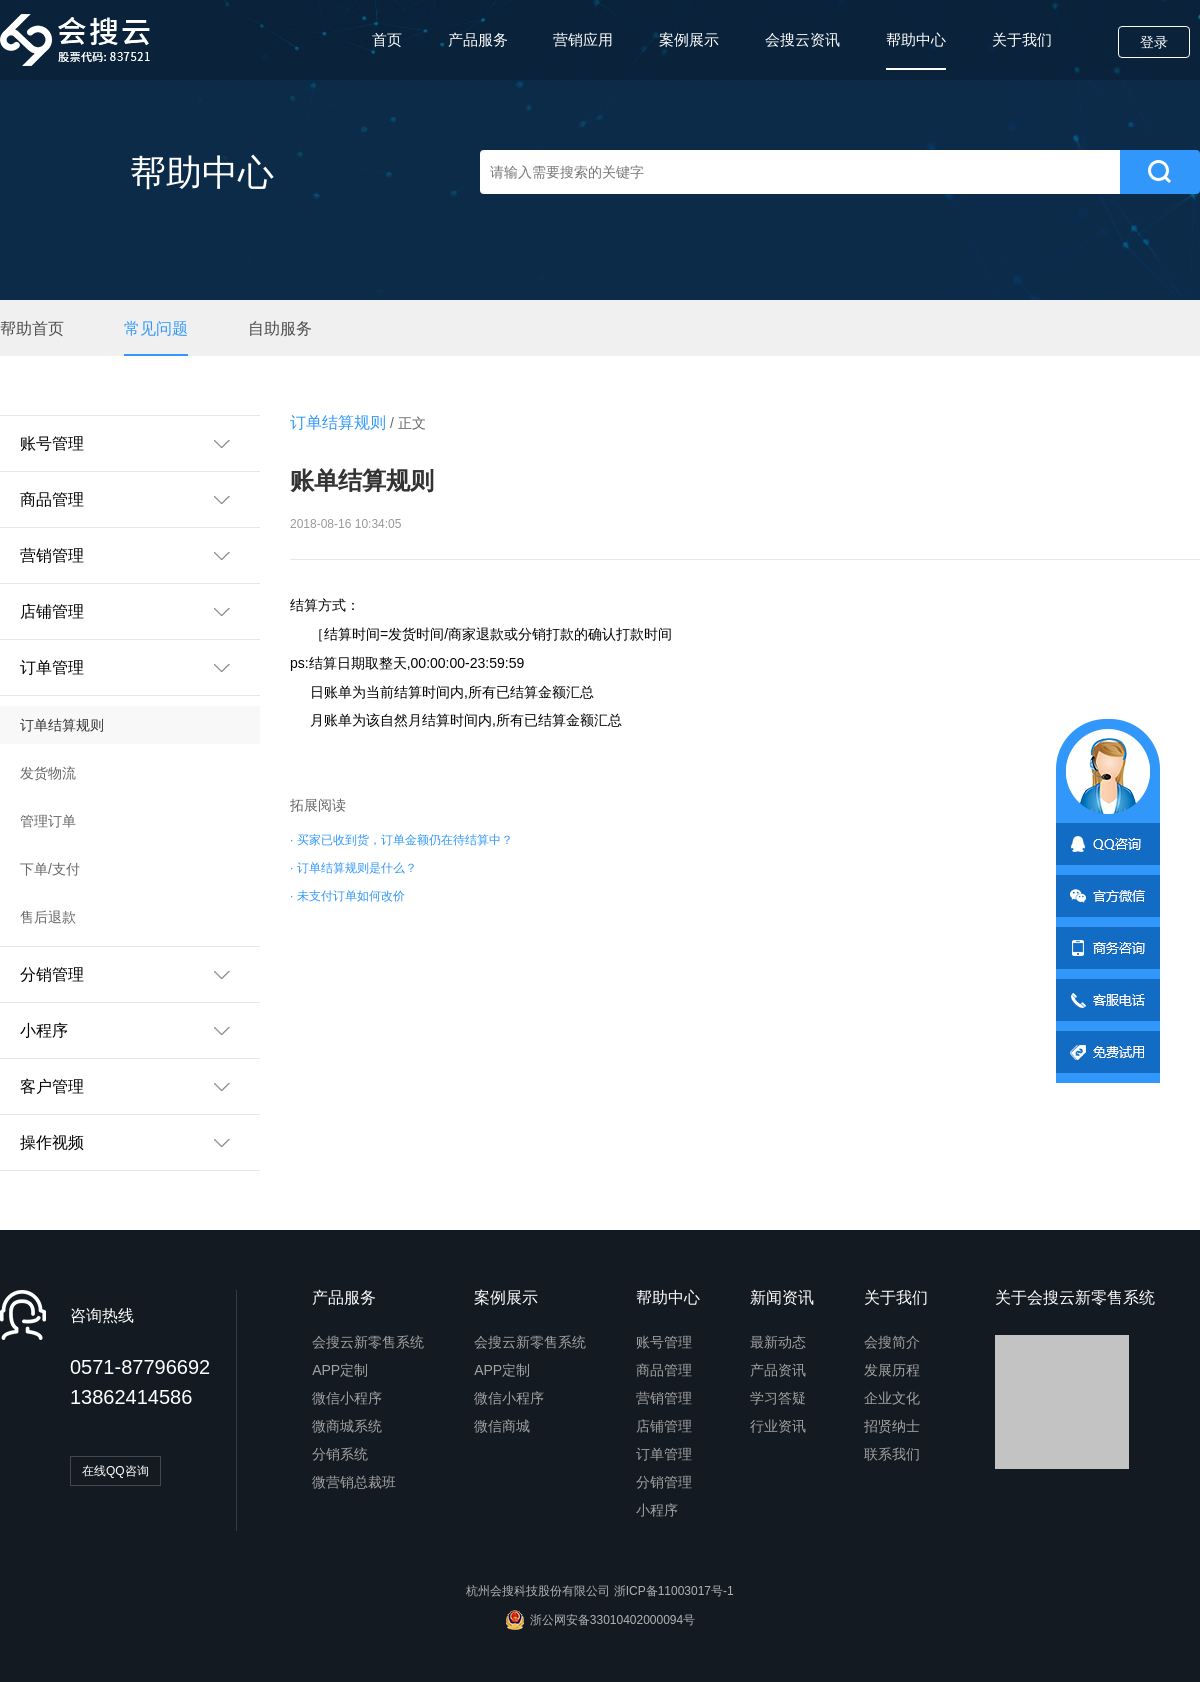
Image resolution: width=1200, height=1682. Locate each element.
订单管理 (664, 1454)
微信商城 (502, 1426)
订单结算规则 (62, 725)
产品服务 (478, 39)
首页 (387, 39)
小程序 (657, 1510)
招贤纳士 (892, 1426)
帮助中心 (916, 50)
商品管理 (664, 1370)
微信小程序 (347, 1398)
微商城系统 (347, 1426)
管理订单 (48, 821)
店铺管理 (664, 1426)
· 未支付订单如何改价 (347, 896)
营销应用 (583, 39)
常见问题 (156, 329)
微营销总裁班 (354, 1482)
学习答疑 (778, 1398)
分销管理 (664, 1482)
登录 (1154, 42)
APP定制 (340, 1370)
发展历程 (892, 1370)
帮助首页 (32, 329)
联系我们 (892, 1454)
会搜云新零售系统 (368, 1342)
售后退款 (48, 917)
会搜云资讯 (802, 39)
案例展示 (689, 39)
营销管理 (664, 1398)
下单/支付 (50, 869)
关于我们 (1022, 39)
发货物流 (48, 773)
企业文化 (892, 1398)
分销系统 (340, 1454)
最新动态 (778, 1342)
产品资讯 (778, 1370)
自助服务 (280, 329)
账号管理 (664, 1342)
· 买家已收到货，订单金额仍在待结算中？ (401, 840)
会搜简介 (892, 1342)
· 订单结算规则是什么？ (353, 868)
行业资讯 (778, 1426)
